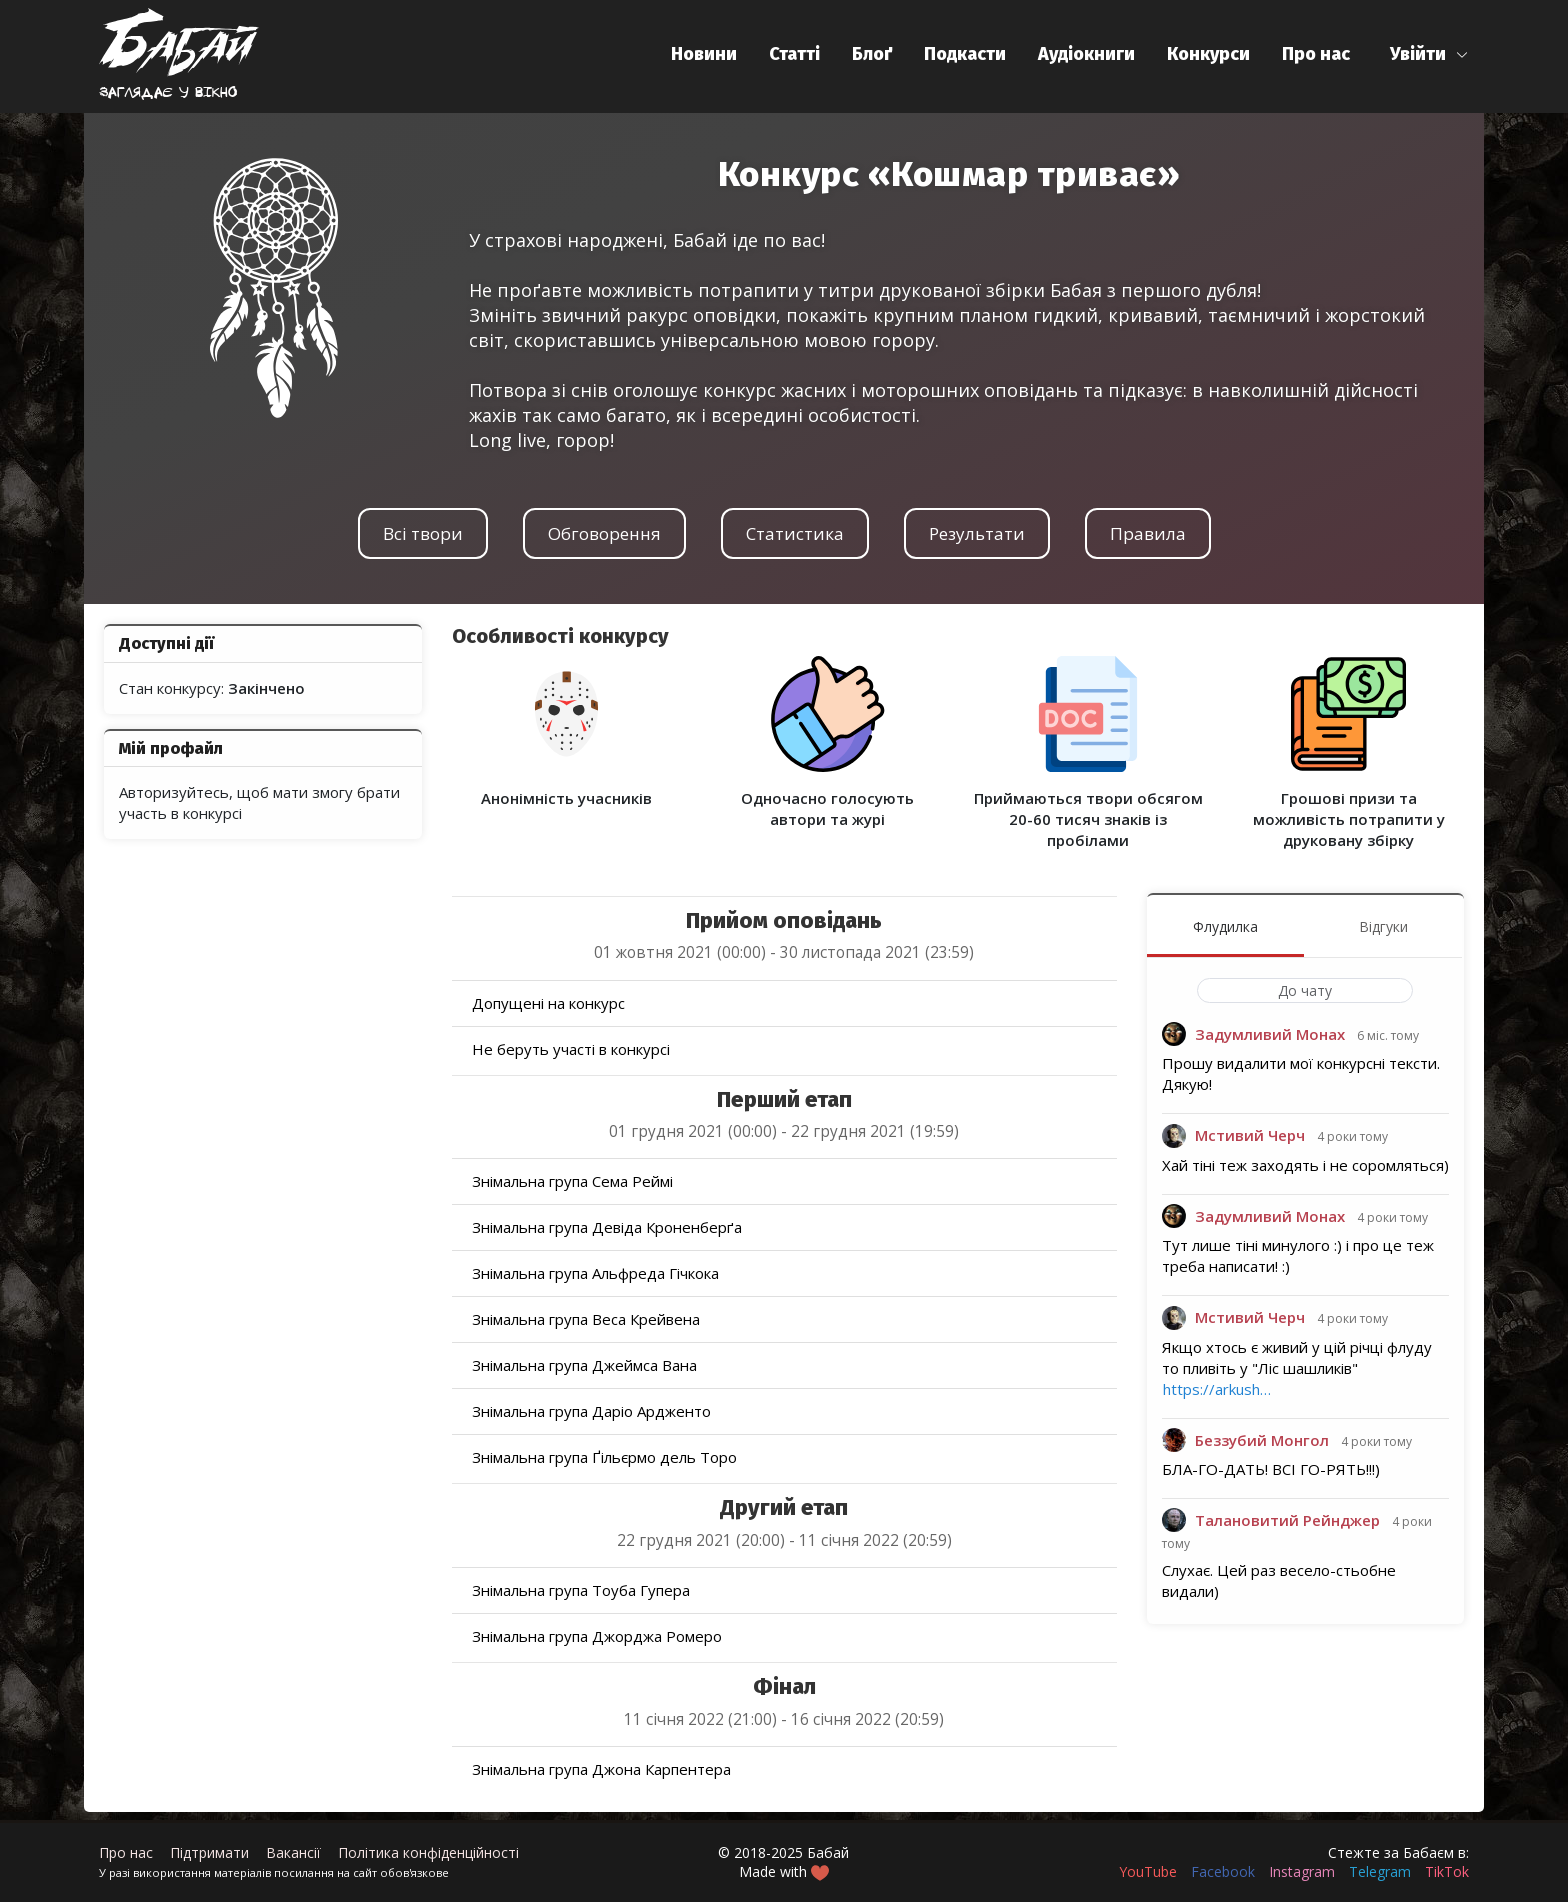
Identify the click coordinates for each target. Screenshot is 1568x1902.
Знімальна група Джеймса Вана (584, 1365)
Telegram (1380, 1871)
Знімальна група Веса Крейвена (586, 1319)
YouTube (1148, 1871)
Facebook (1223, 1871)
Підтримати (209, 1852)
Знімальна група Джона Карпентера (601, 1769)
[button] (1429, 54)
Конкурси (1208, 54)
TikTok (1447, 1871)
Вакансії (293, 1852)
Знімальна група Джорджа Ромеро (597, 1636)
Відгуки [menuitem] (1383, 926)
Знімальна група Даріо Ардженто (591, 1411)
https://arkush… (1217, 1389)
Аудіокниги (1086, 54)
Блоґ (872, 54)
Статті (794, 54)
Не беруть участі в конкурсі (571, 1049)
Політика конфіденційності (428, 1852)
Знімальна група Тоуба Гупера (581, 1590)
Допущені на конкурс (548, 1003)
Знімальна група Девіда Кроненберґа (607, 1227)
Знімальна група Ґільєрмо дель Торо (604, 1457)
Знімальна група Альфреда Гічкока (595, 1273)
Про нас (1316, 54)
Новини (704, 54)
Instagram (1302, 1871)
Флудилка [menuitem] (1225, 926)
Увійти (1418, 54)
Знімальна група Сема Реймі (572, 1181)
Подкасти (965, 54)
